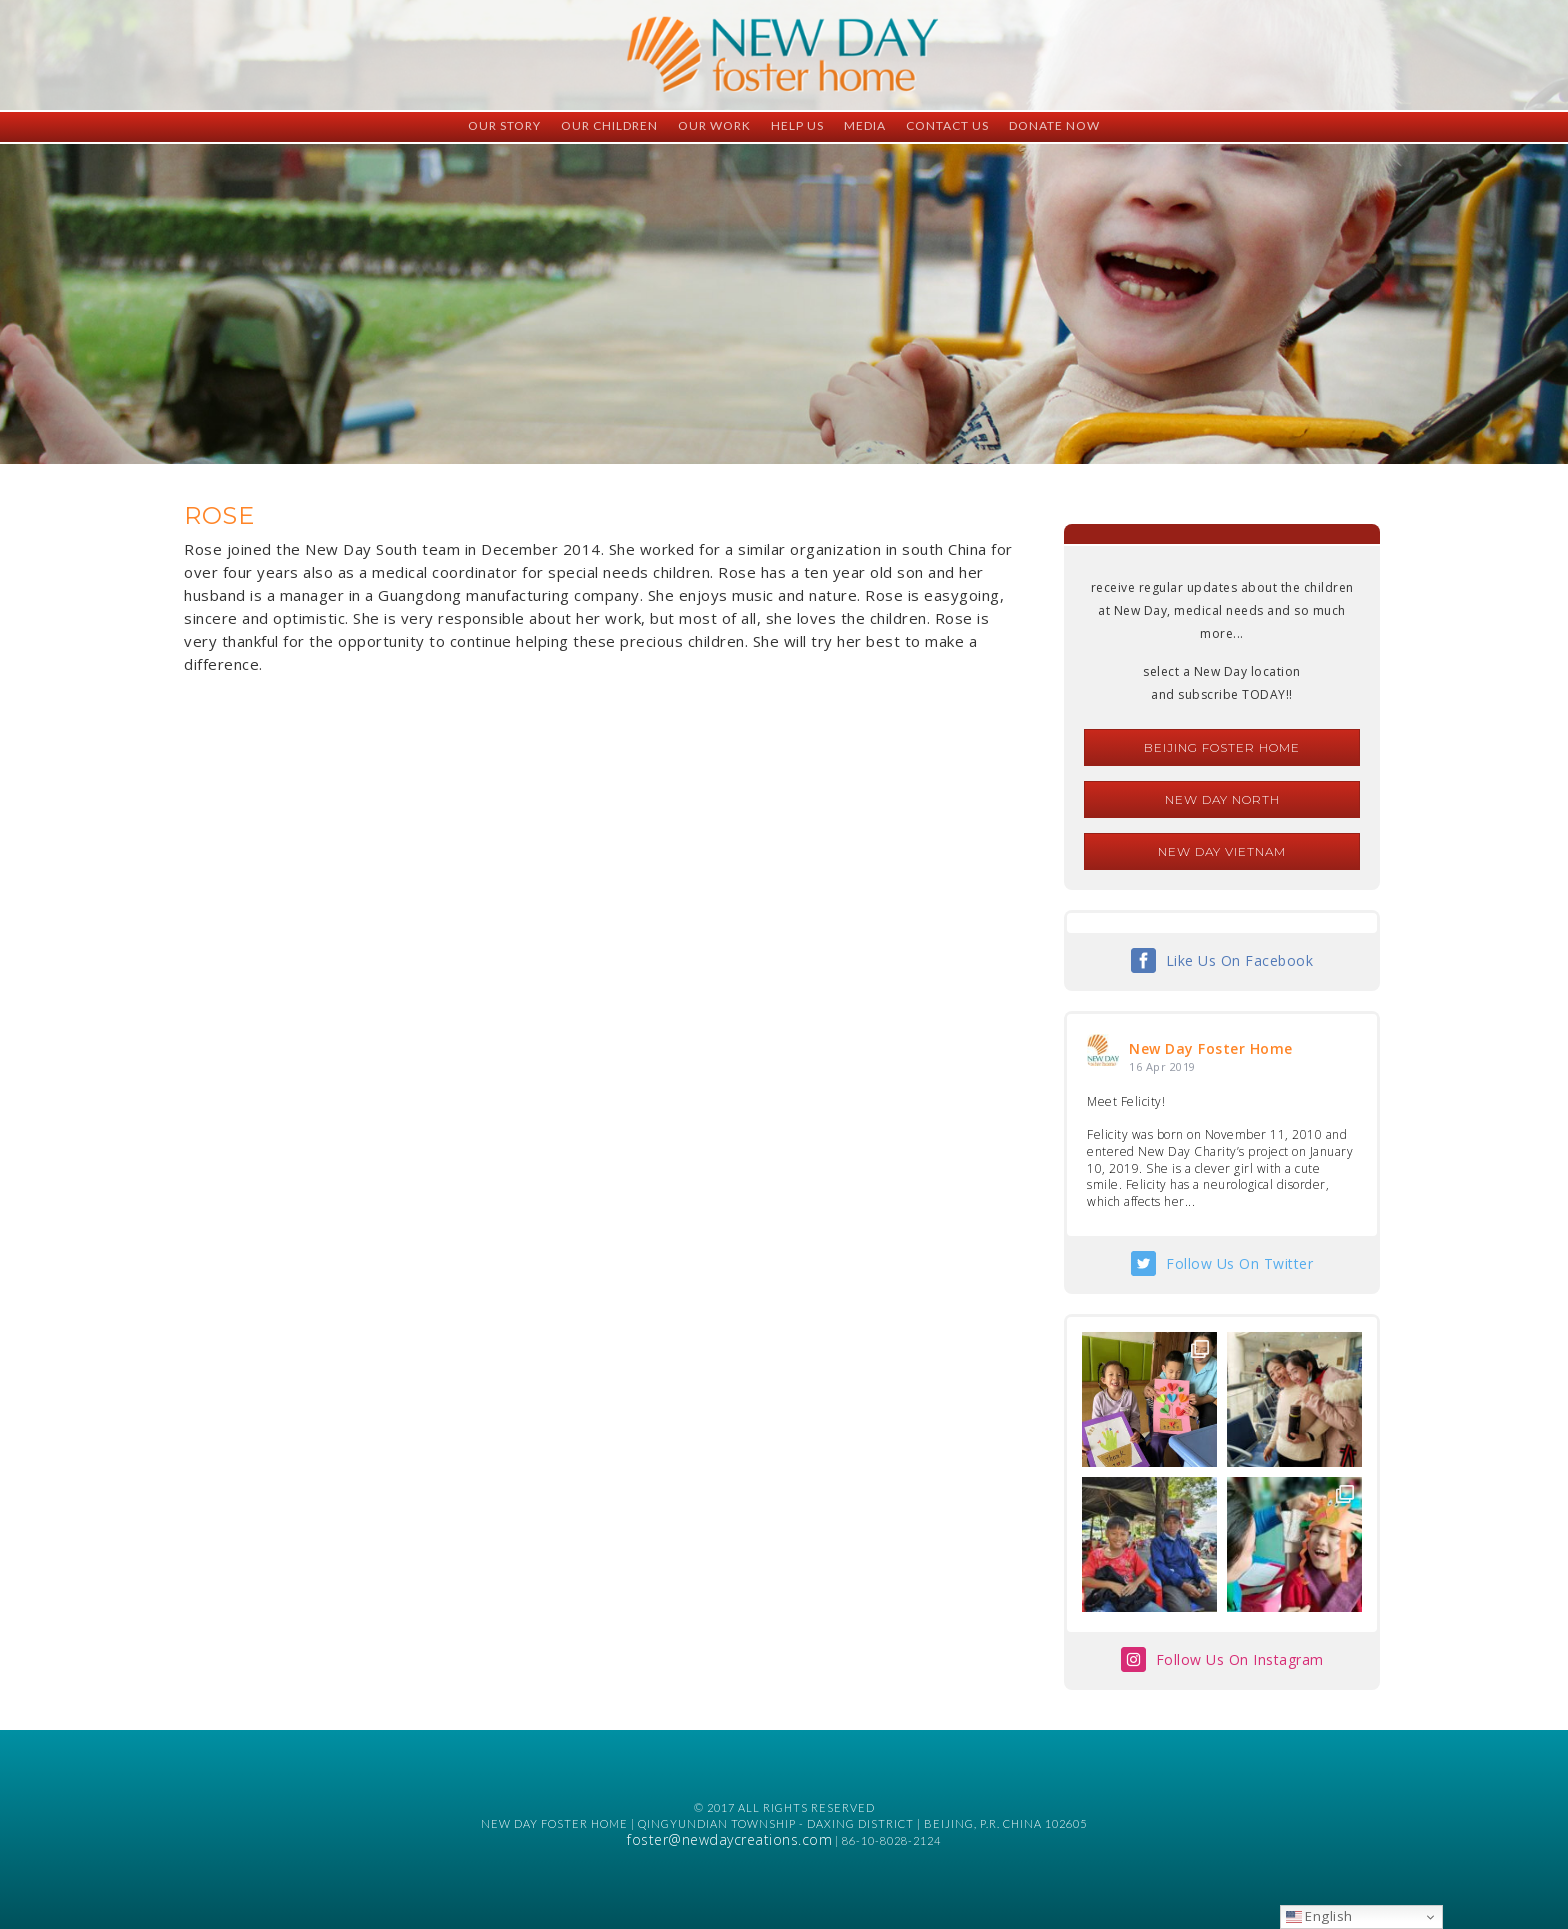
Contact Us (947, 125)
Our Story (504, 125)
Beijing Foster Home (1222, 747)
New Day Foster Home (1211, 1048)
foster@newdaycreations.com (729, 1839)
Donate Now (1054, 125)
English (1319, 1916)
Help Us (797, 125)
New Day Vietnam (1222, 851)
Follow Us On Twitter (1239, 1263)
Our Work (714, 125)
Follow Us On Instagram (1240, 1659)
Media (865, 125)
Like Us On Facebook (1240, 960)
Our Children (609, 125)
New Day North (1222, 799)
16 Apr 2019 (1162, 1066)
